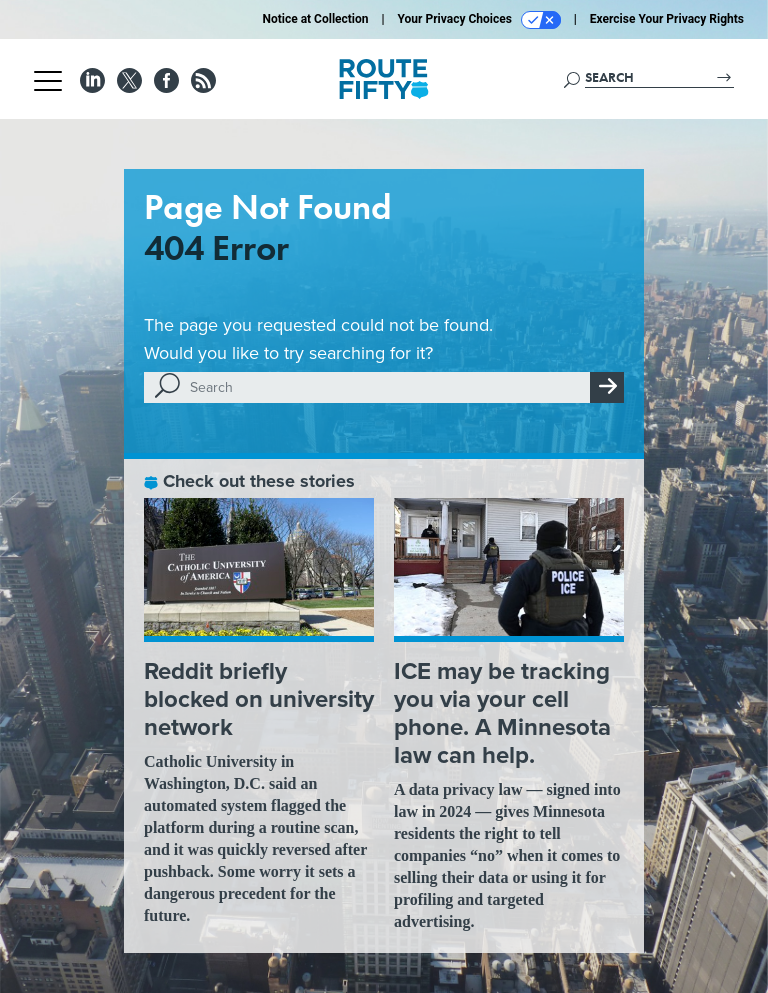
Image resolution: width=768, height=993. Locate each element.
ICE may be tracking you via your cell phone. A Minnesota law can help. (502, 713)
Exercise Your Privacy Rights (667, 19)
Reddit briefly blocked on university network (259, 699)
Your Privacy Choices (479, 20)
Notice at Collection (315, 19)
